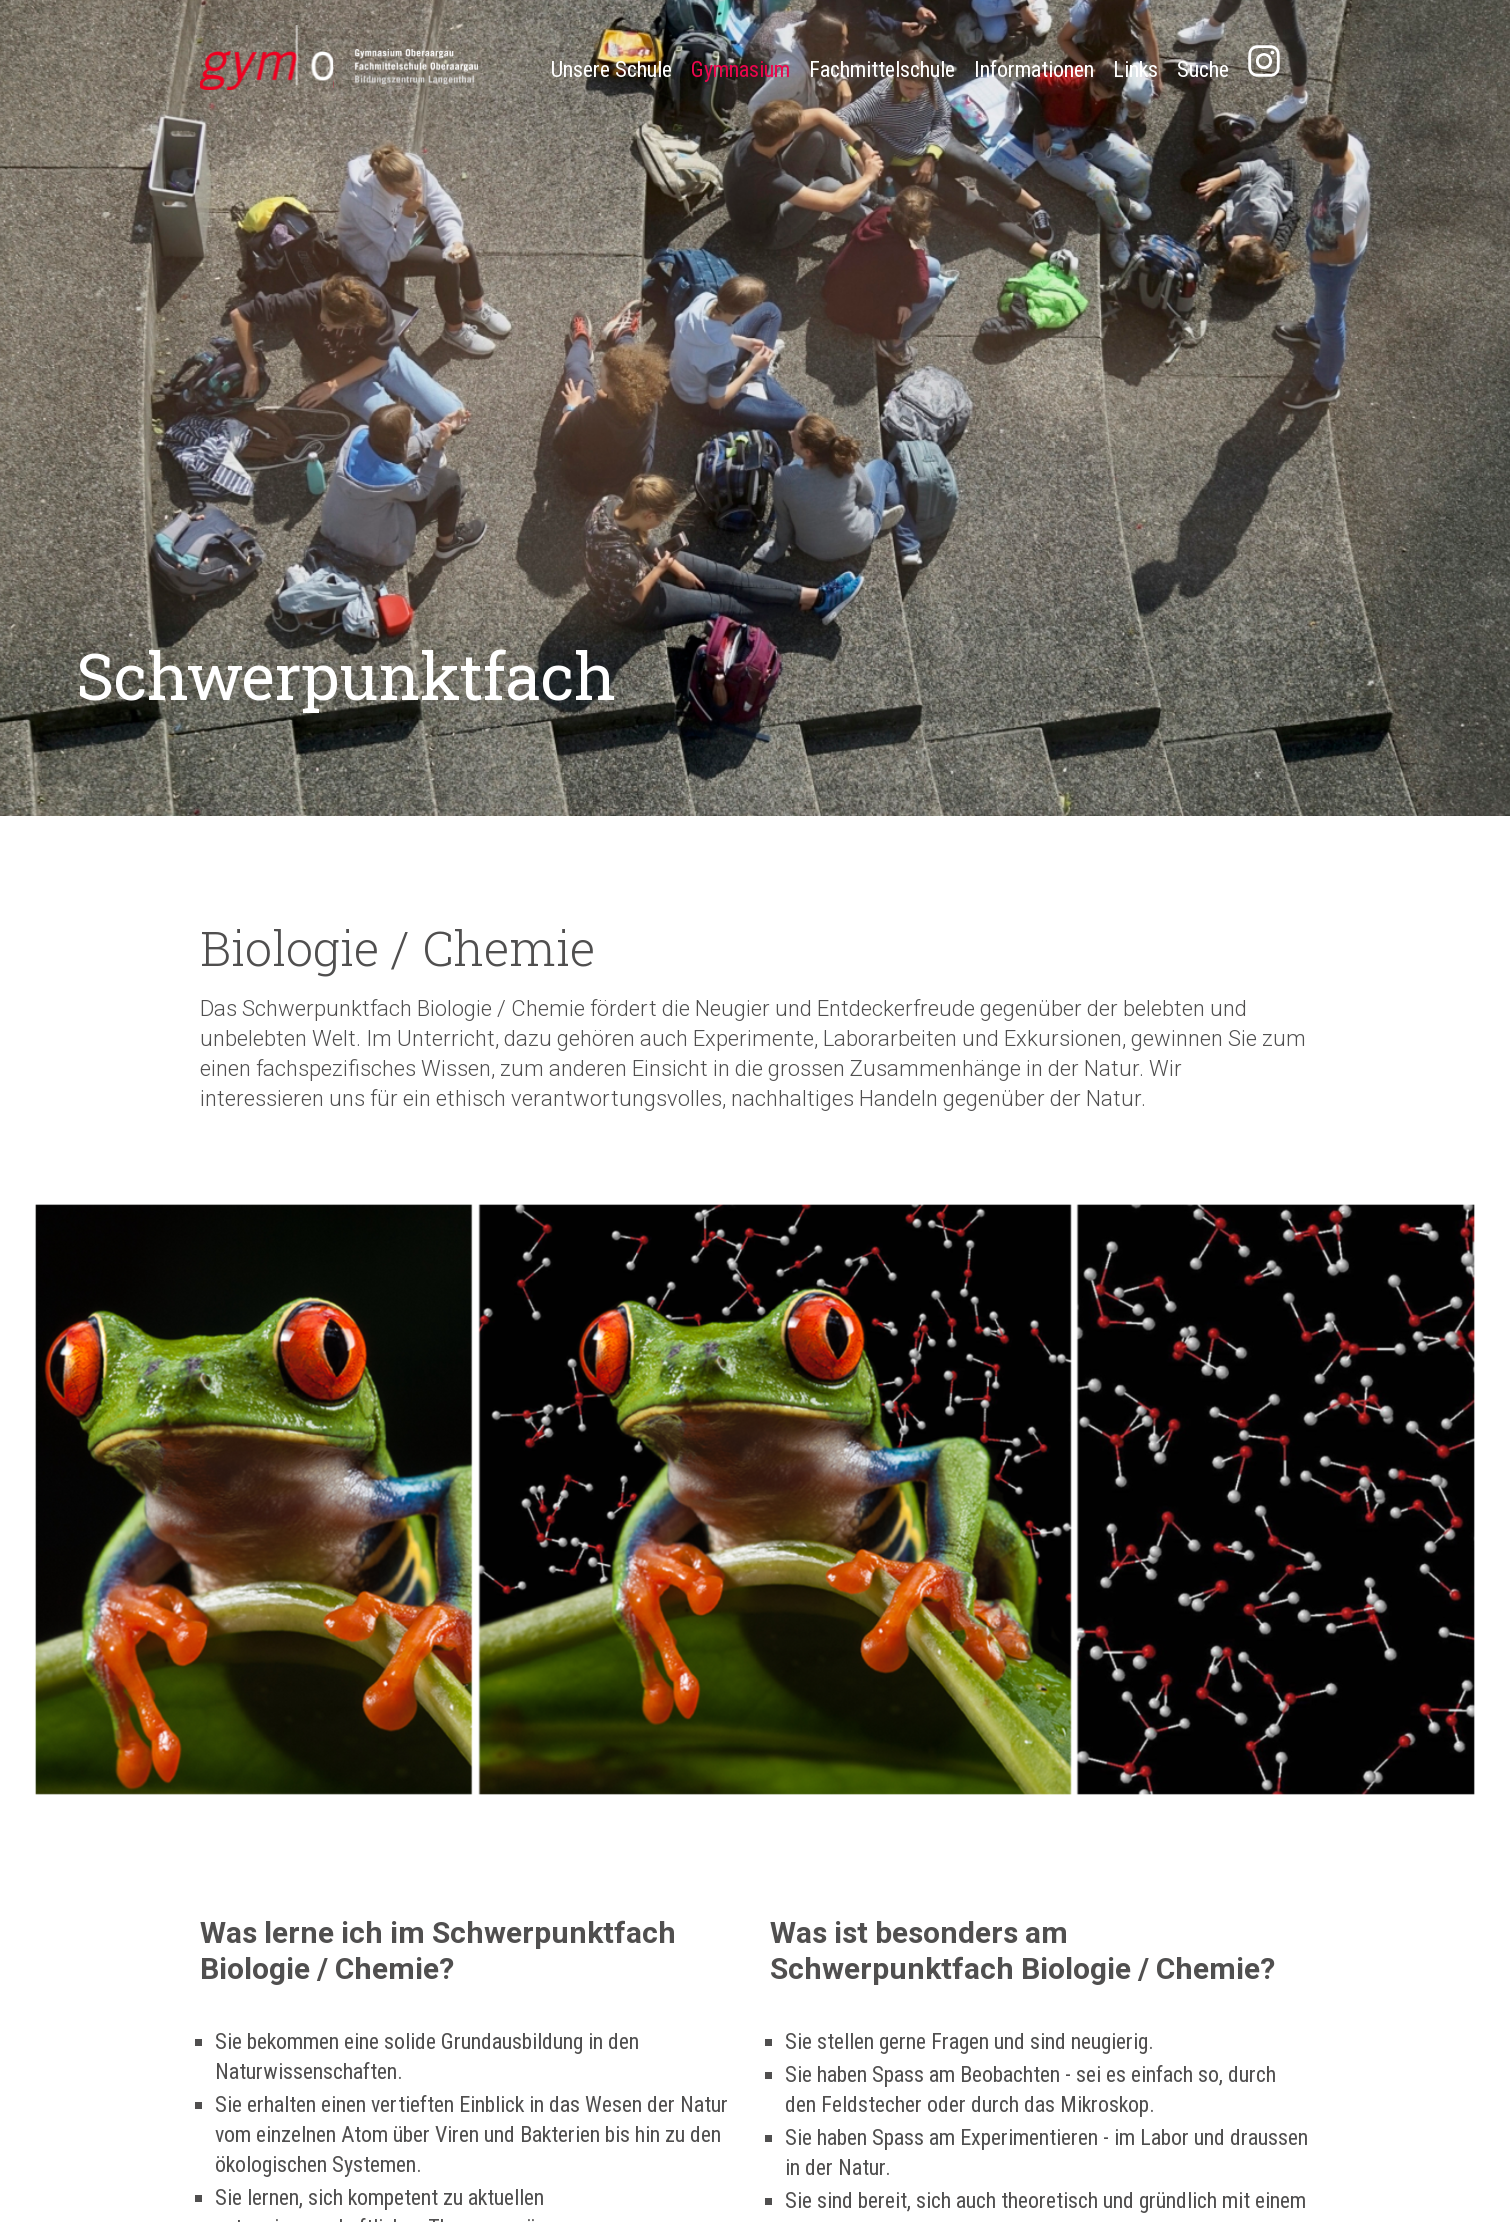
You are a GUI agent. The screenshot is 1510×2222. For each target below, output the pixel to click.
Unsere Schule (611, 69)
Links (1135, 69)
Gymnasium (740, 69)
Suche (1203, 69)
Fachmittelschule (882, 69)
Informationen (1034, 69)
